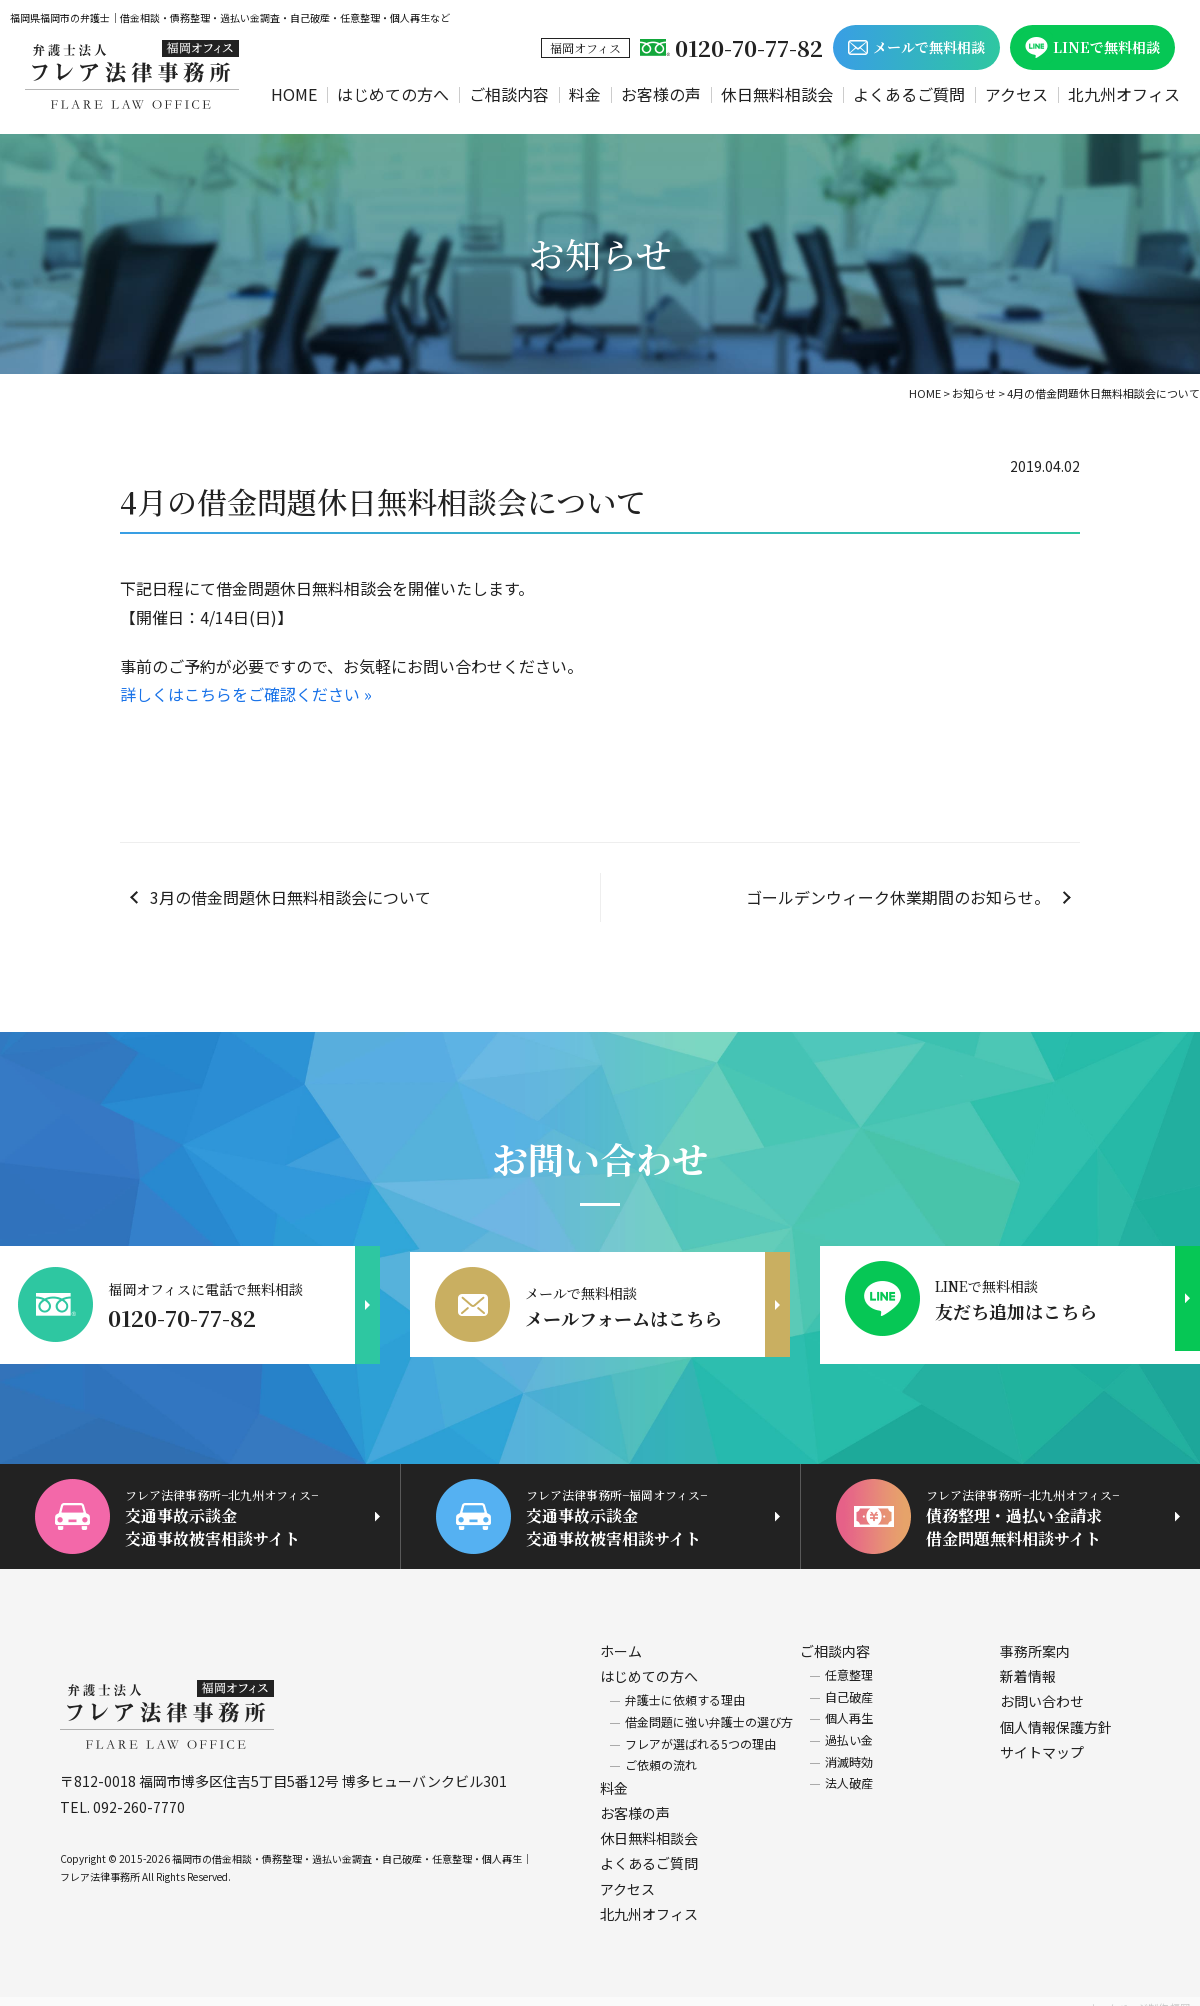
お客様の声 (661, 94)
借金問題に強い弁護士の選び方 (709, 1708)
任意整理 (849, 1661)
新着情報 (1028, 1663)
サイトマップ (1042, 1739)
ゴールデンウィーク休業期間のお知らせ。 (898, 897)
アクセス (1016, 94)
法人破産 (849, 1769)
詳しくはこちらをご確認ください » (246, 694)
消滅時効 (849, 1747)
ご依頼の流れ (661, 1751)
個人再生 (849, 1704)
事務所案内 (1035, 1638)
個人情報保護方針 (1056, 1713)
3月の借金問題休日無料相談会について (290, 897)
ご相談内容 (509, 94)
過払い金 (849, 1726)
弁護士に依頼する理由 (685, 1686)
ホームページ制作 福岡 (1139, 1994)
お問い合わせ (1042, 1688)
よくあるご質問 (909, 94)
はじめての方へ (393, 94)
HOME (294, 94)
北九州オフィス (1124, 94)
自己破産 (849, 1683)
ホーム (621, 1638)
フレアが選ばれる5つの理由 (700, 1729)
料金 (585, 94)
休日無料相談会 (777, 94)
